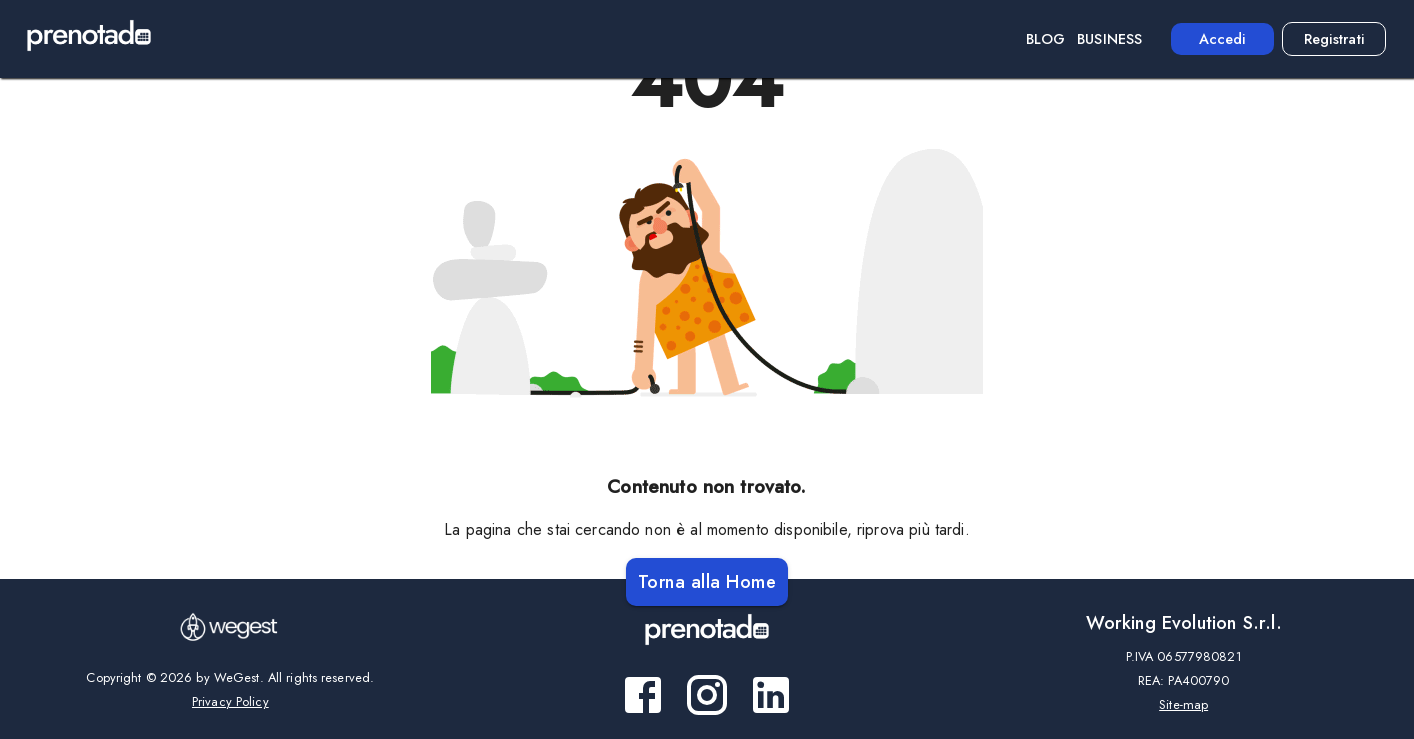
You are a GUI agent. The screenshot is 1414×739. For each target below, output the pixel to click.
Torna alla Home (707, 582)
